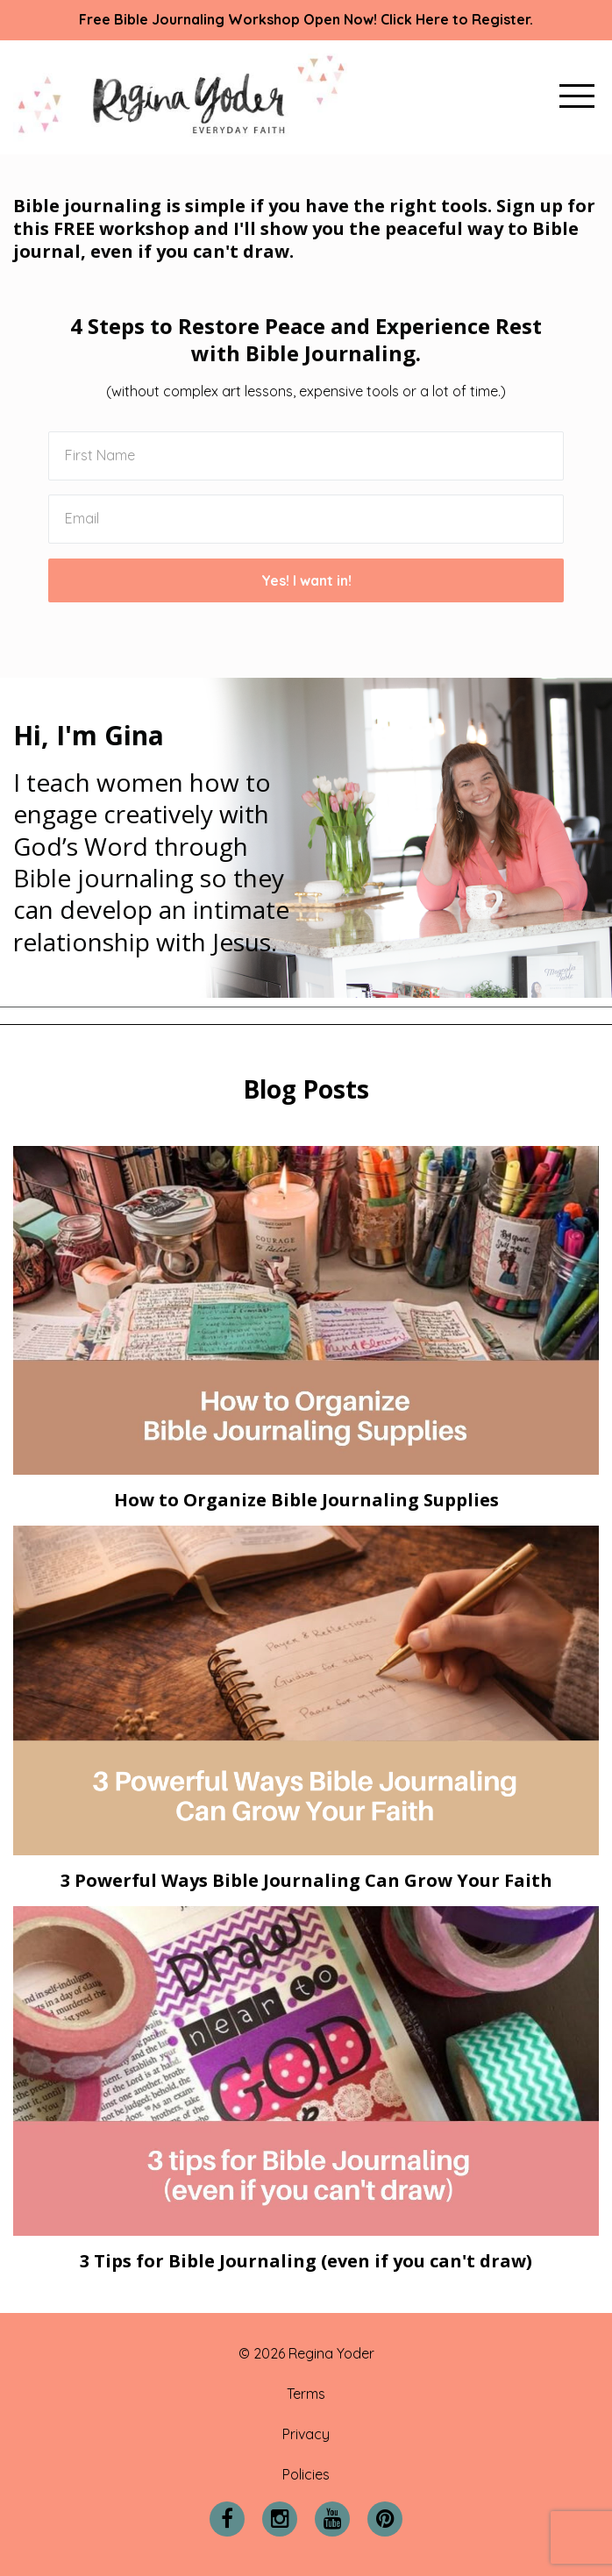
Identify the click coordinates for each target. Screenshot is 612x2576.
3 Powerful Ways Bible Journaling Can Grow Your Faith (306, 1880)
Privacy (306, 2434)
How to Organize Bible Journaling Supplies (306, 1500)
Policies (306, 2474)
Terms (306, 2393)
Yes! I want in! (306, 580)
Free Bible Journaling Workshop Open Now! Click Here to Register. (306, 19)
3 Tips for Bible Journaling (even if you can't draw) (306, 2261)
